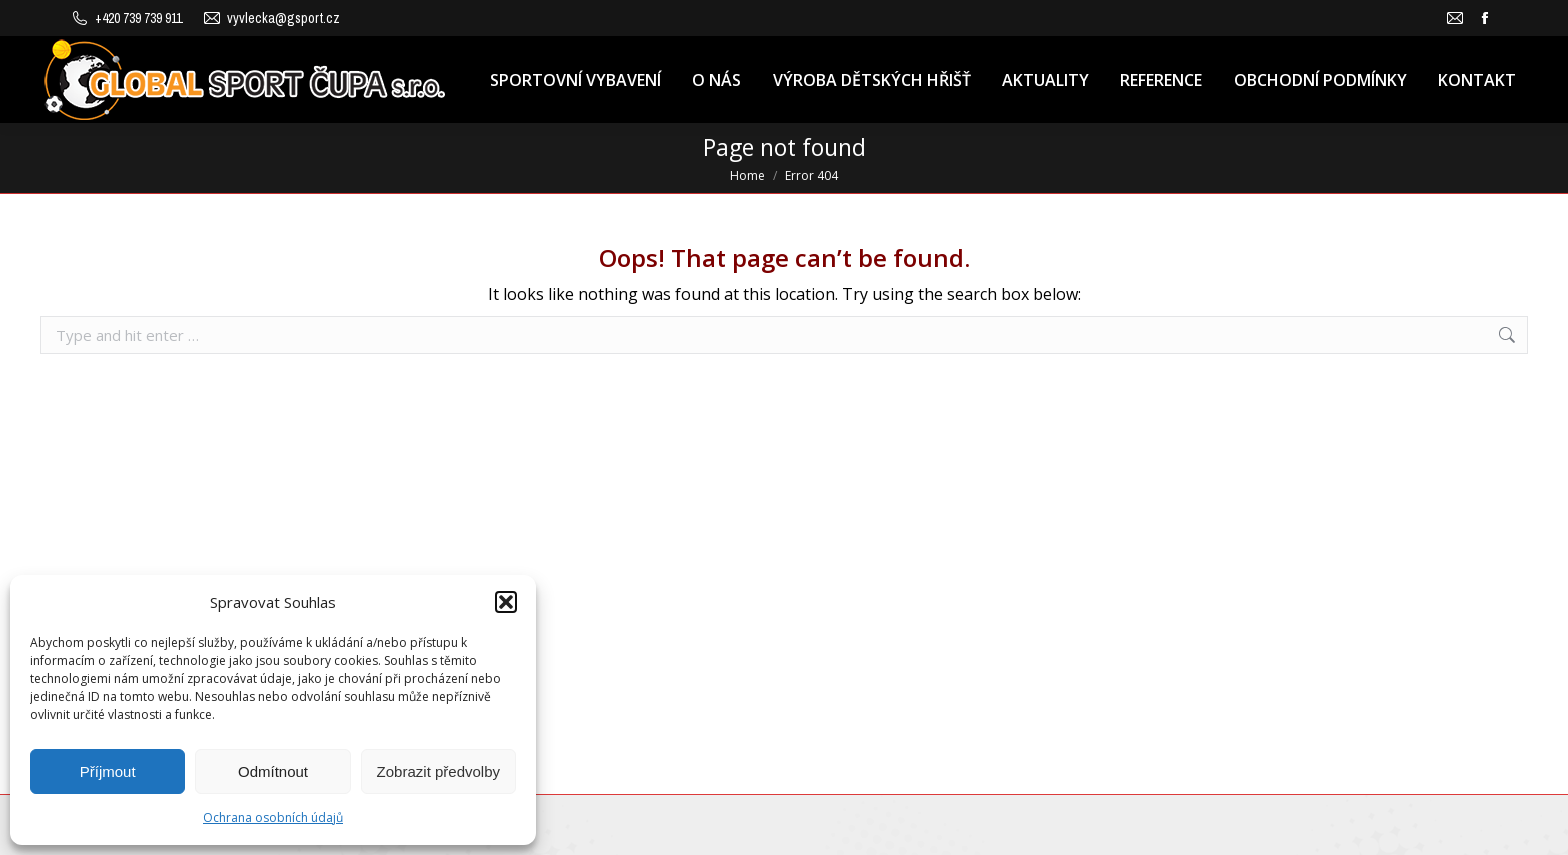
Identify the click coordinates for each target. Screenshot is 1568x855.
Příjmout (108, 771)
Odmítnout (273, 771)
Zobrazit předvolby (438, 771)
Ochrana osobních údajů (273, 817)
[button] (506, 602)
